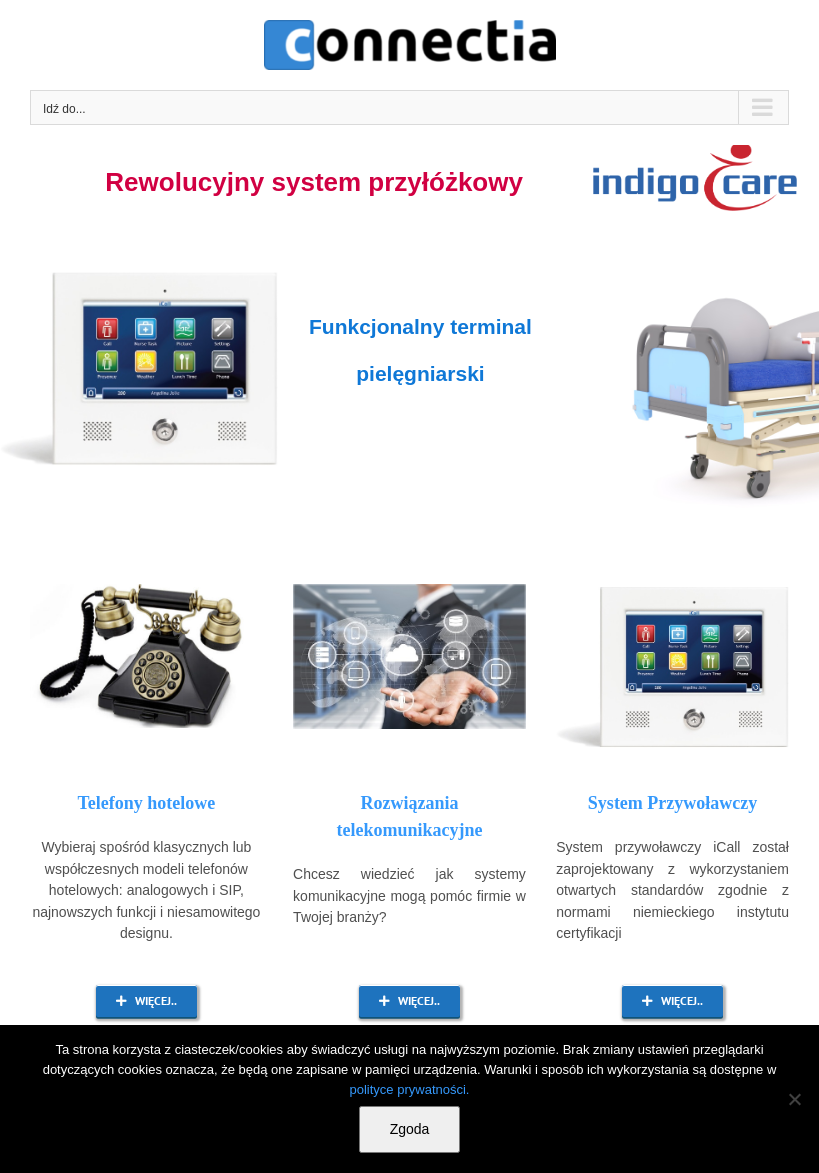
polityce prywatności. (410, 1089)
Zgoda (410, 1129)
